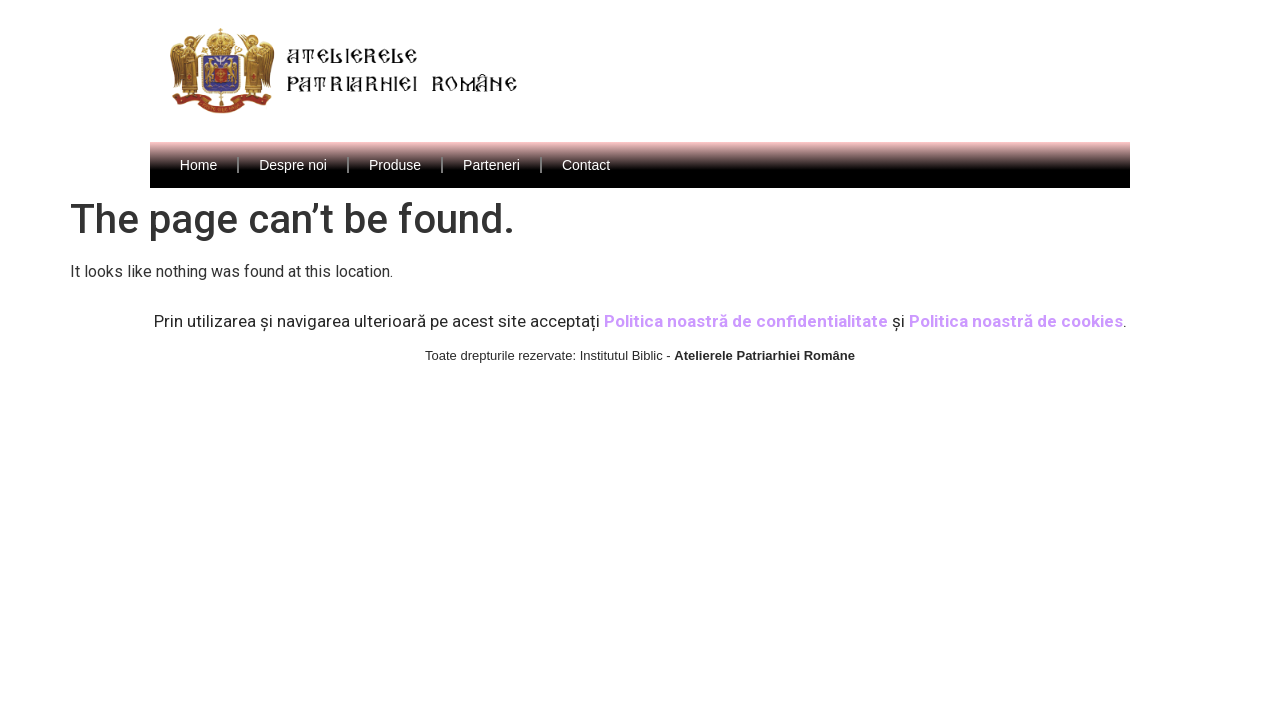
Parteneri (491, 165)
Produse (395, 165)
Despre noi (293, 165)
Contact (586, 165)
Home (198, 165)
